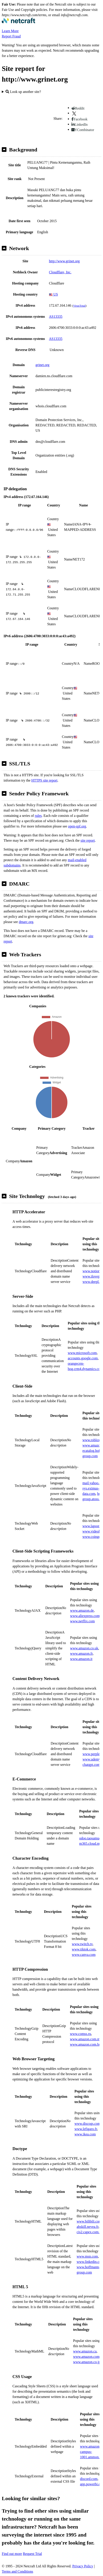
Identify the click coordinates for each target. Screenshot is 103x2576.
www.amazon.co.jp (86, 2362)
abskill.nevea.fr (87, 2227)
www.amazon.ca (85, 2351)
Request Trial (32, 2554)
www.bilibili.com (89, 2221)
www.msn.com (87, 2256)
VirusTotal (79, 305)
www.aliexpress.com (85, 1616)
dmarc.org (26, 922)
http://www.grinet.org (64, 261)
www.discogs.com (88, 2123)
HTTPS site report (44, 780)
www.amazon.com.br (85, 2044)
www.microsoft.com (82, 1353)
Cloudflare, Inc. (60, 272)
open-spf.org (77, 826)
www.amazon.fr (81, 1653)
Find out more (12, 2554)
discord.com (89, 2479)
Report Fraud (11, 36)
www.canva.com (83, 1955)
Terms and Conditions (17, 2571)
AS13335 (55, 316)
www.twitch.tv (82, 1944)
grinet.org (42, 365)
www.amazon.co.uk (84, 1648)
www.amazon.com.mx (86, 2039)
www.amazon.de (82, 1610)
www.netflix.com (82, 1621)
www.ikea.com (85, 2134)
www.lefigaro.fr (86, 2129)
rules (38, 815)
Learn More (10, 31)
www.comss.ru (80, 2034)
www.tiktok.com (84, 1949)
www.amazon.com (86, 2356)
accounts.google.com (83, 1358)
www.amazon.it (81, 1659)
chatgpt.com (91, 1764)
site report (88, 840)
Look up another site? (23, 92)
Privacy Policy (82, 2566)
